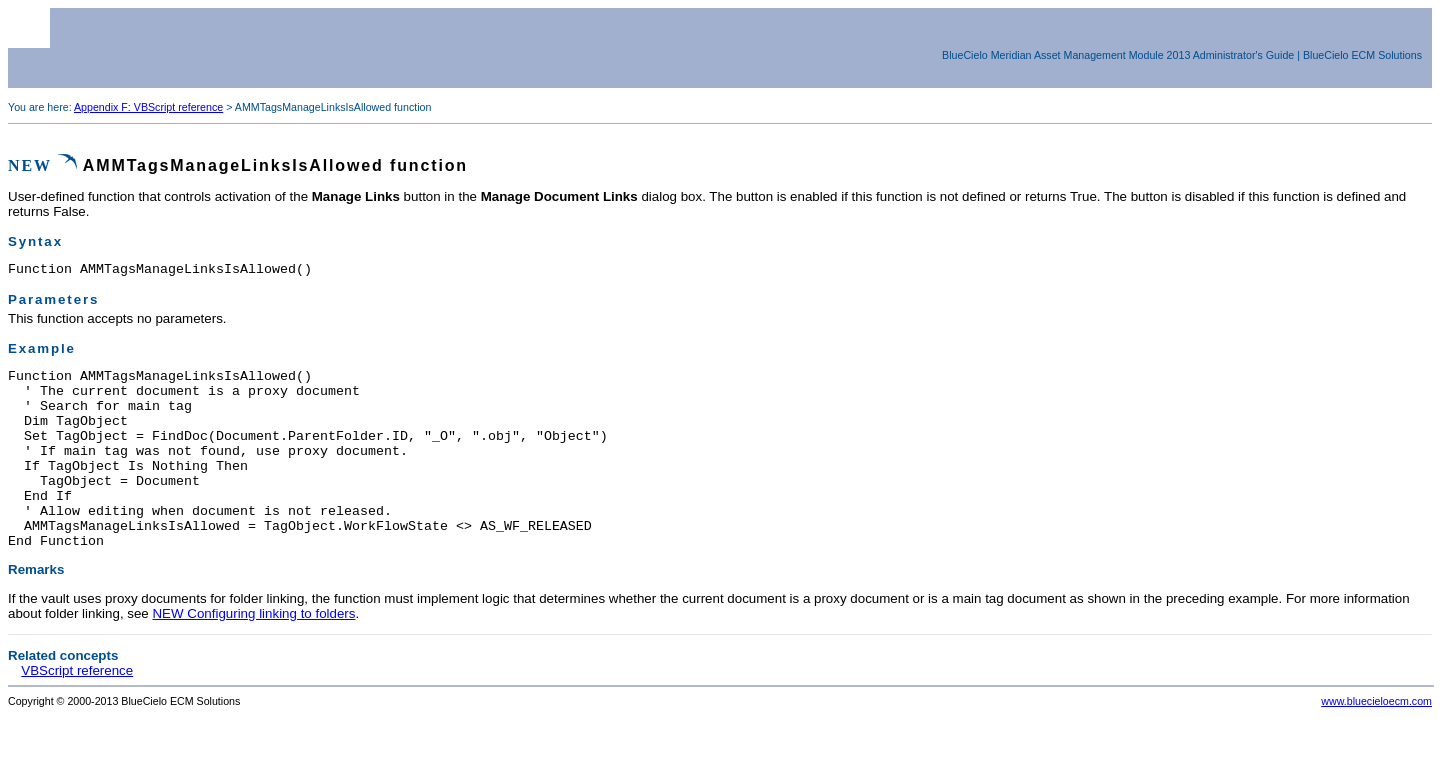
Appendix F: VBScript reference (148, 107)
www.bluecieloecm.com (1376, 740)
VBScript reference (77, 709)
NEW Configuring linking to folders (253, 652)
